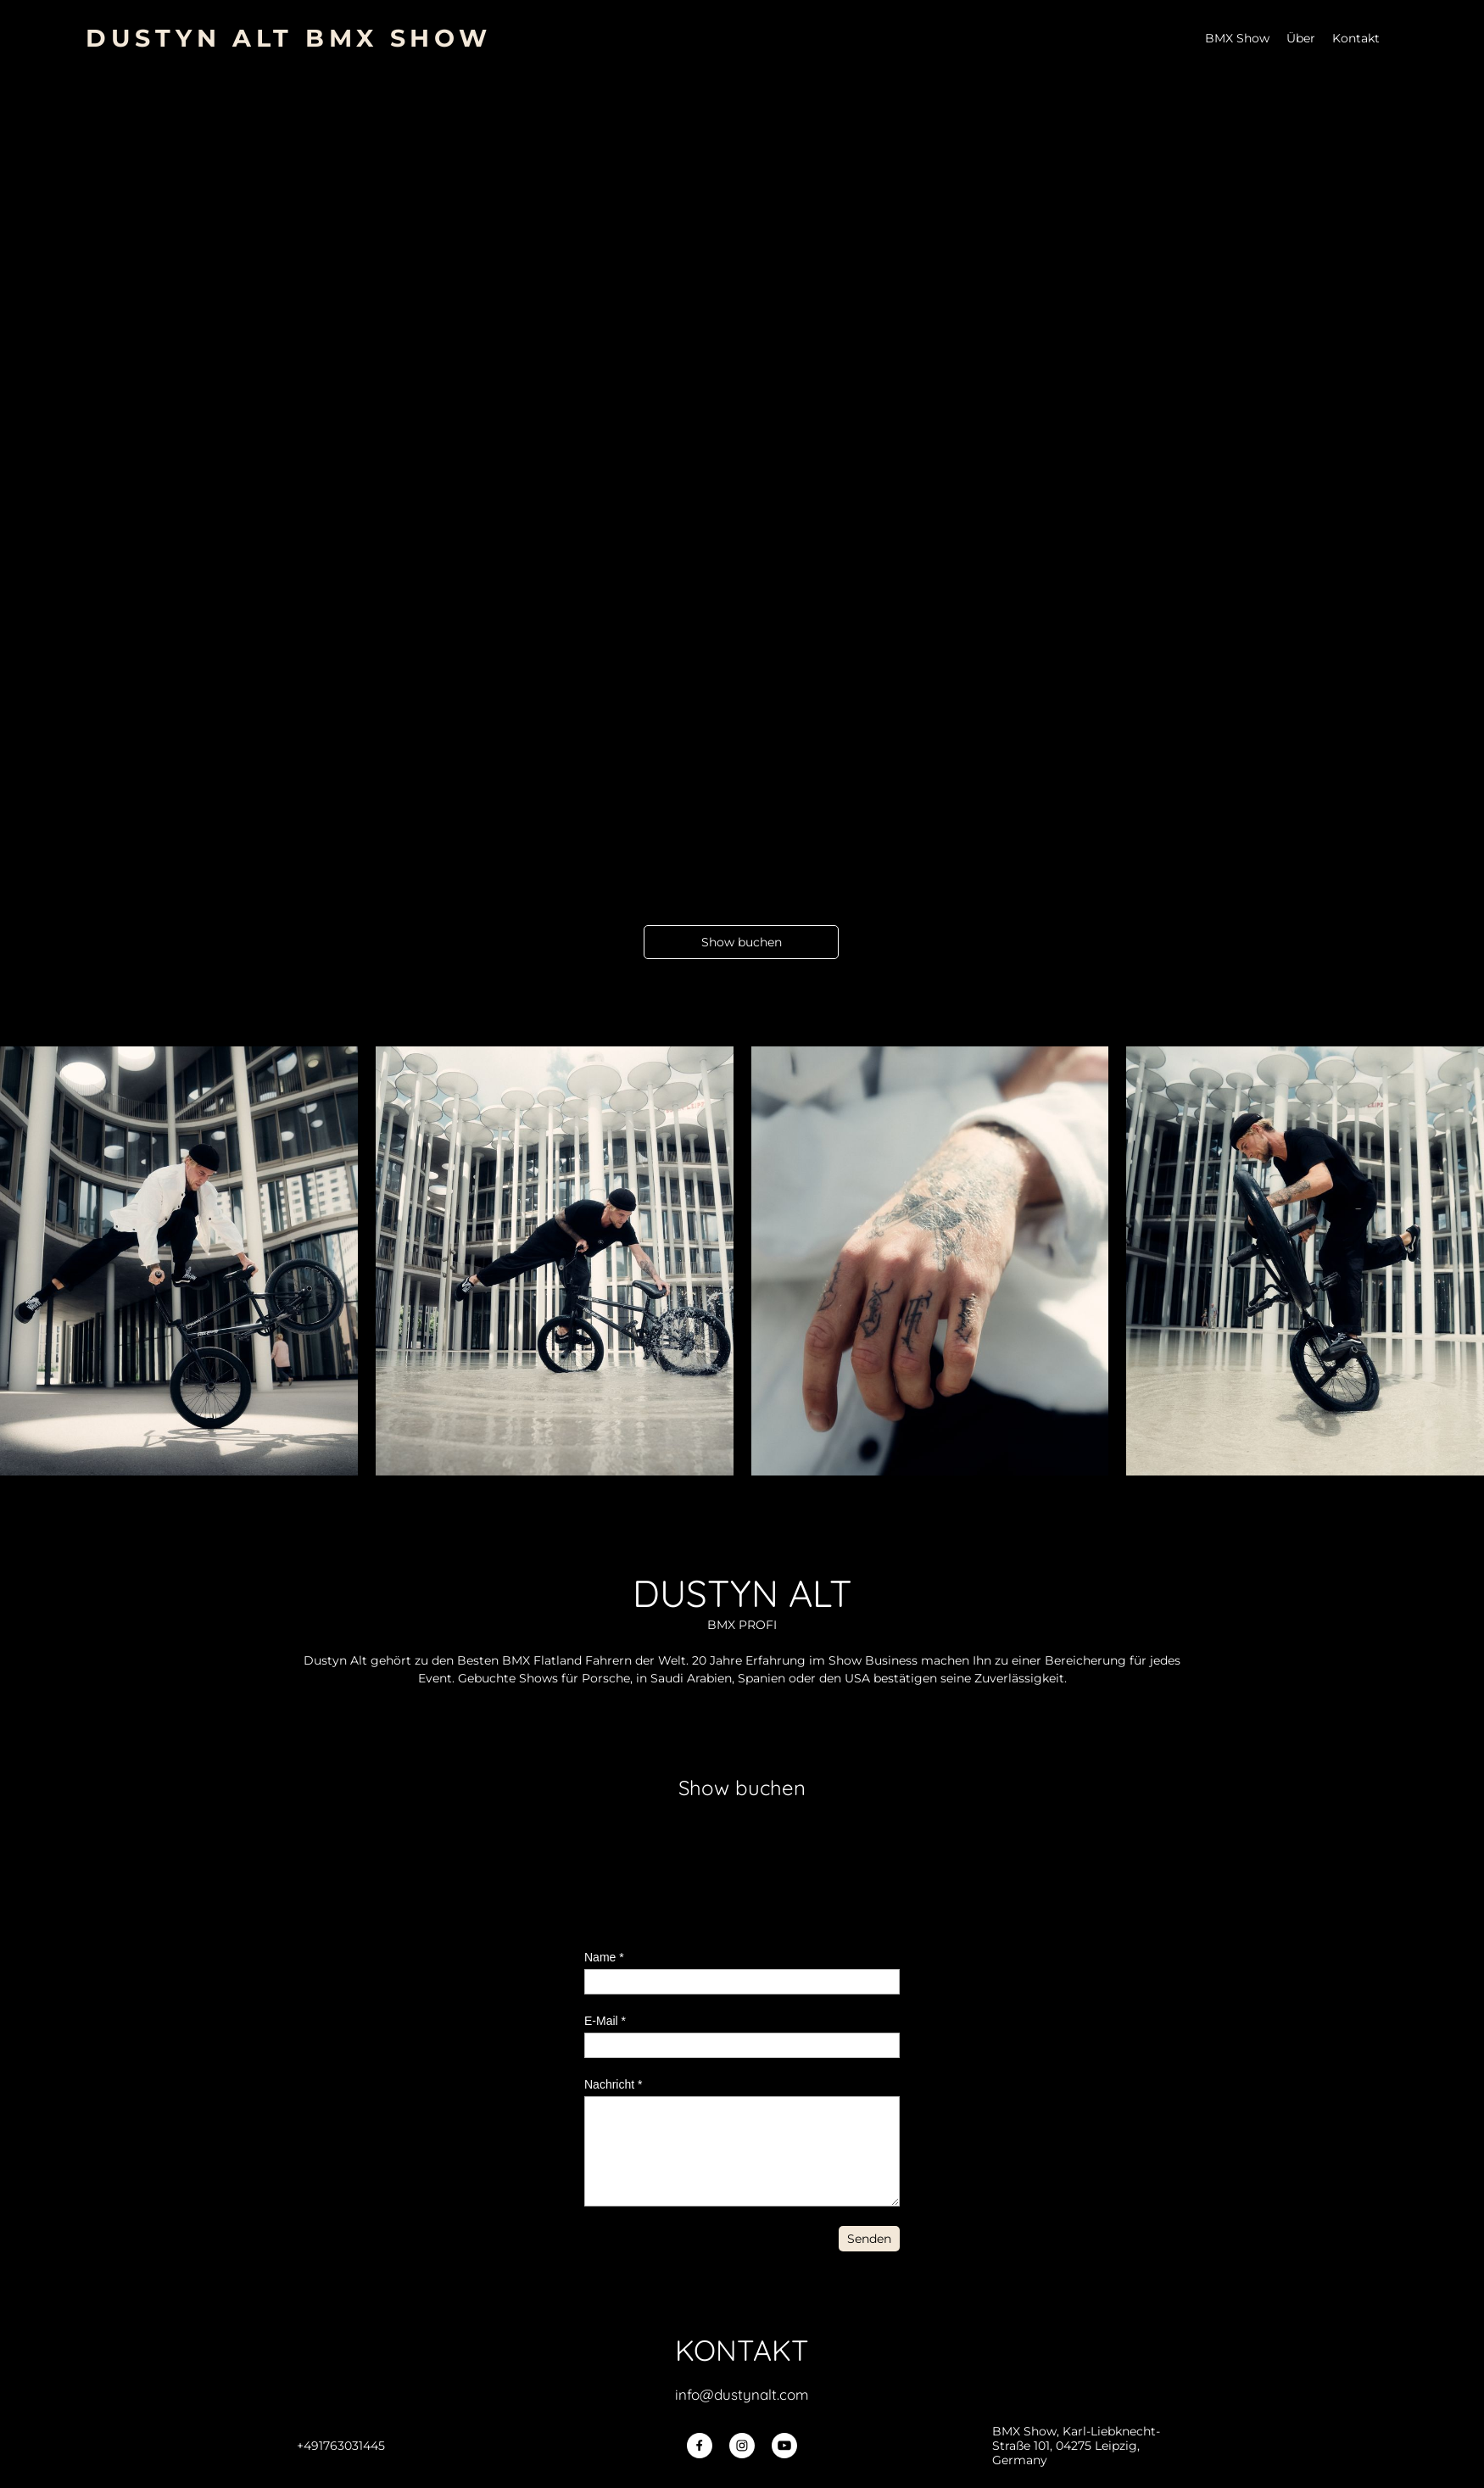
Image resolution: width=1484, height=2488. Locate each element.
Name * (604, 1957)
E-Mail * (605, 2021)
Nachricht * (613, 2084)
